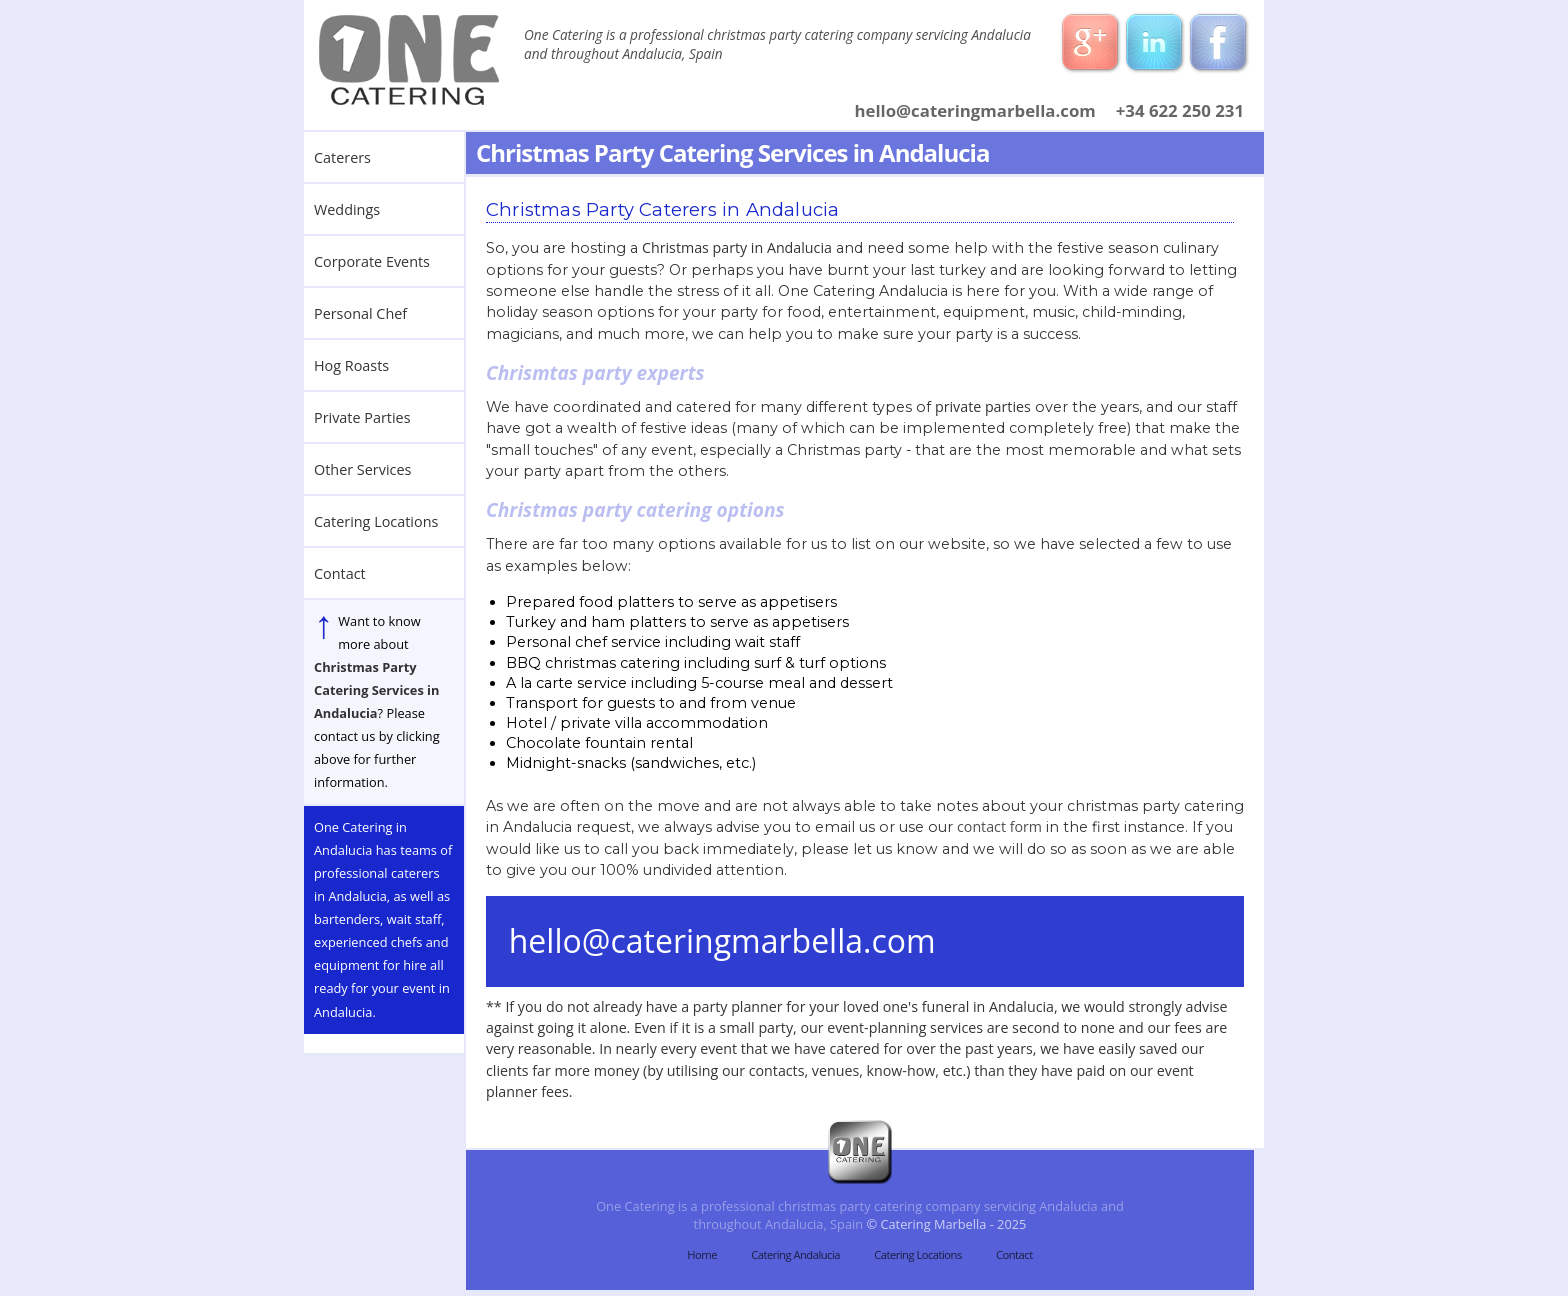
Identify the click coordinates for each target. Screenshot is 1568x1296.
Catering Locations (918, 1254)
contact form (999, 826)
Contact (1014, 1254)
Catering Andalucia (795, 1254)
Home (702, 1254)
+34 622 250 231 (1180, 110)
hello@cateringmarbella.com (974, 110)
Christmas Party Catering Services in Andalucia (376, 690)
